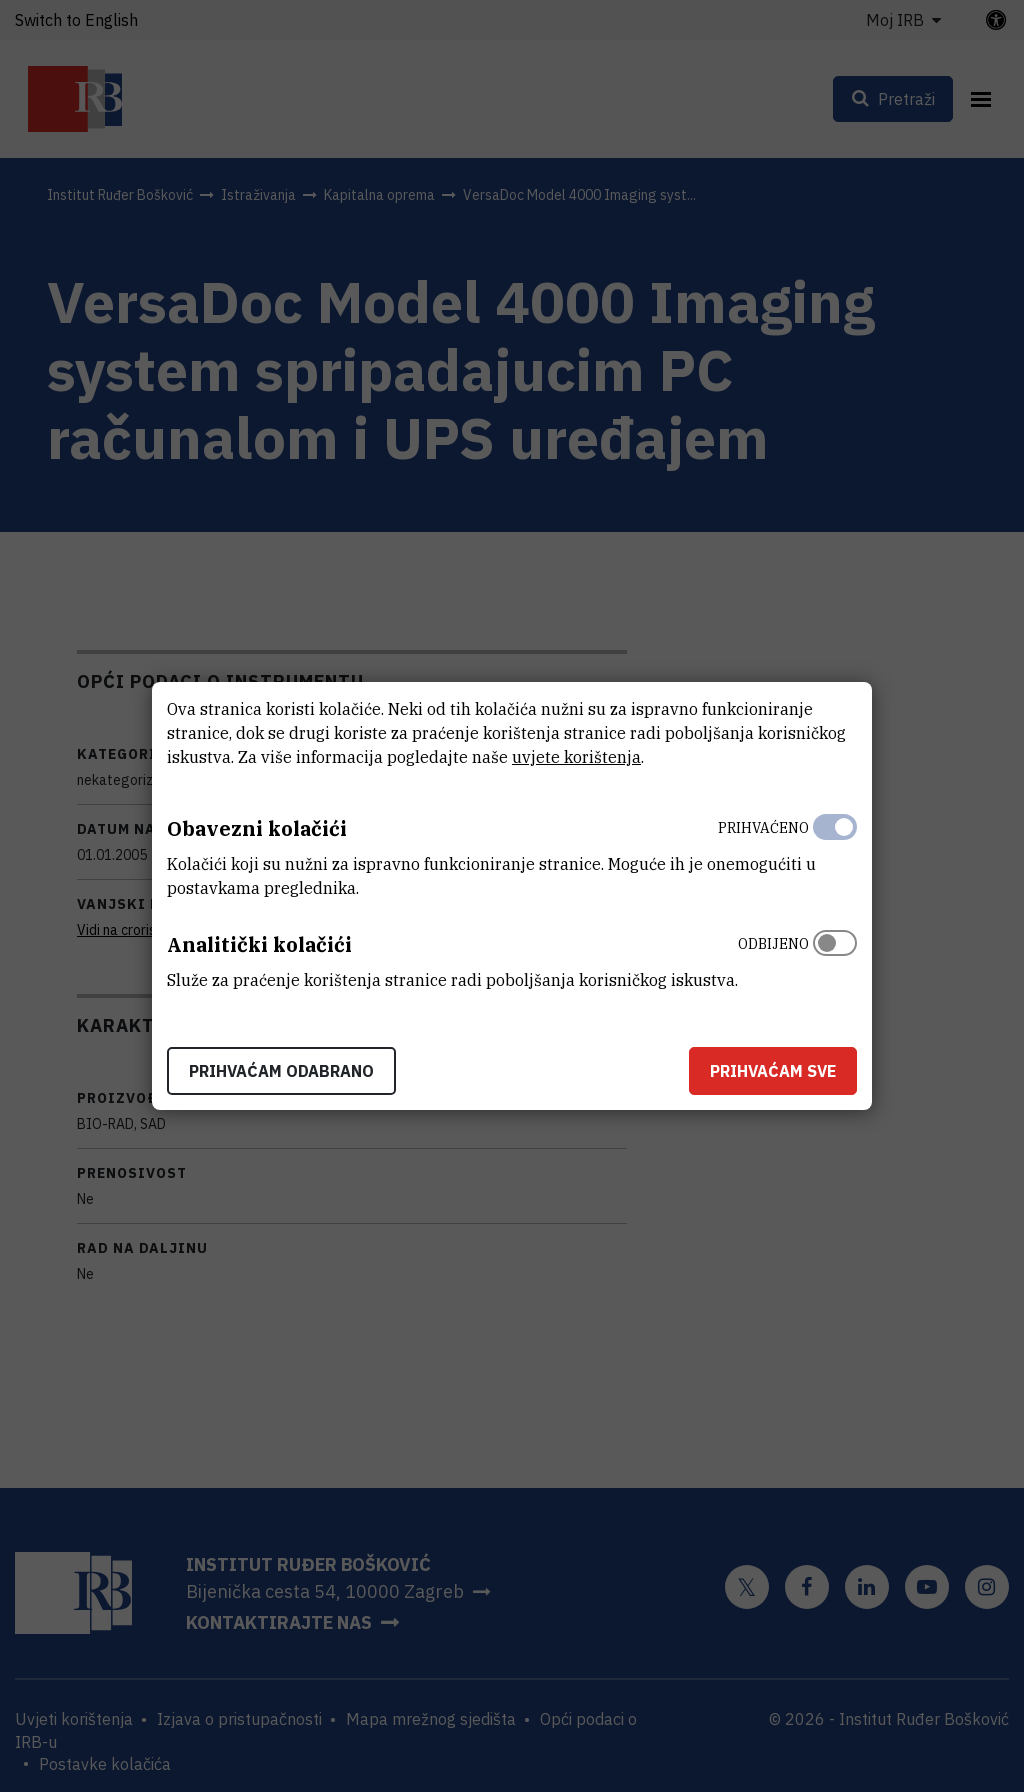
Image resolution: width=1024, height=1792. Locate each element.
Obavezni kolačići (257, 828)
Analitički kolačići (259, 944)
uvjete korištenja (576, 757)
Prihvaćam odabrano (281, 1071)
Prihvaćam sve (773, 1071)
